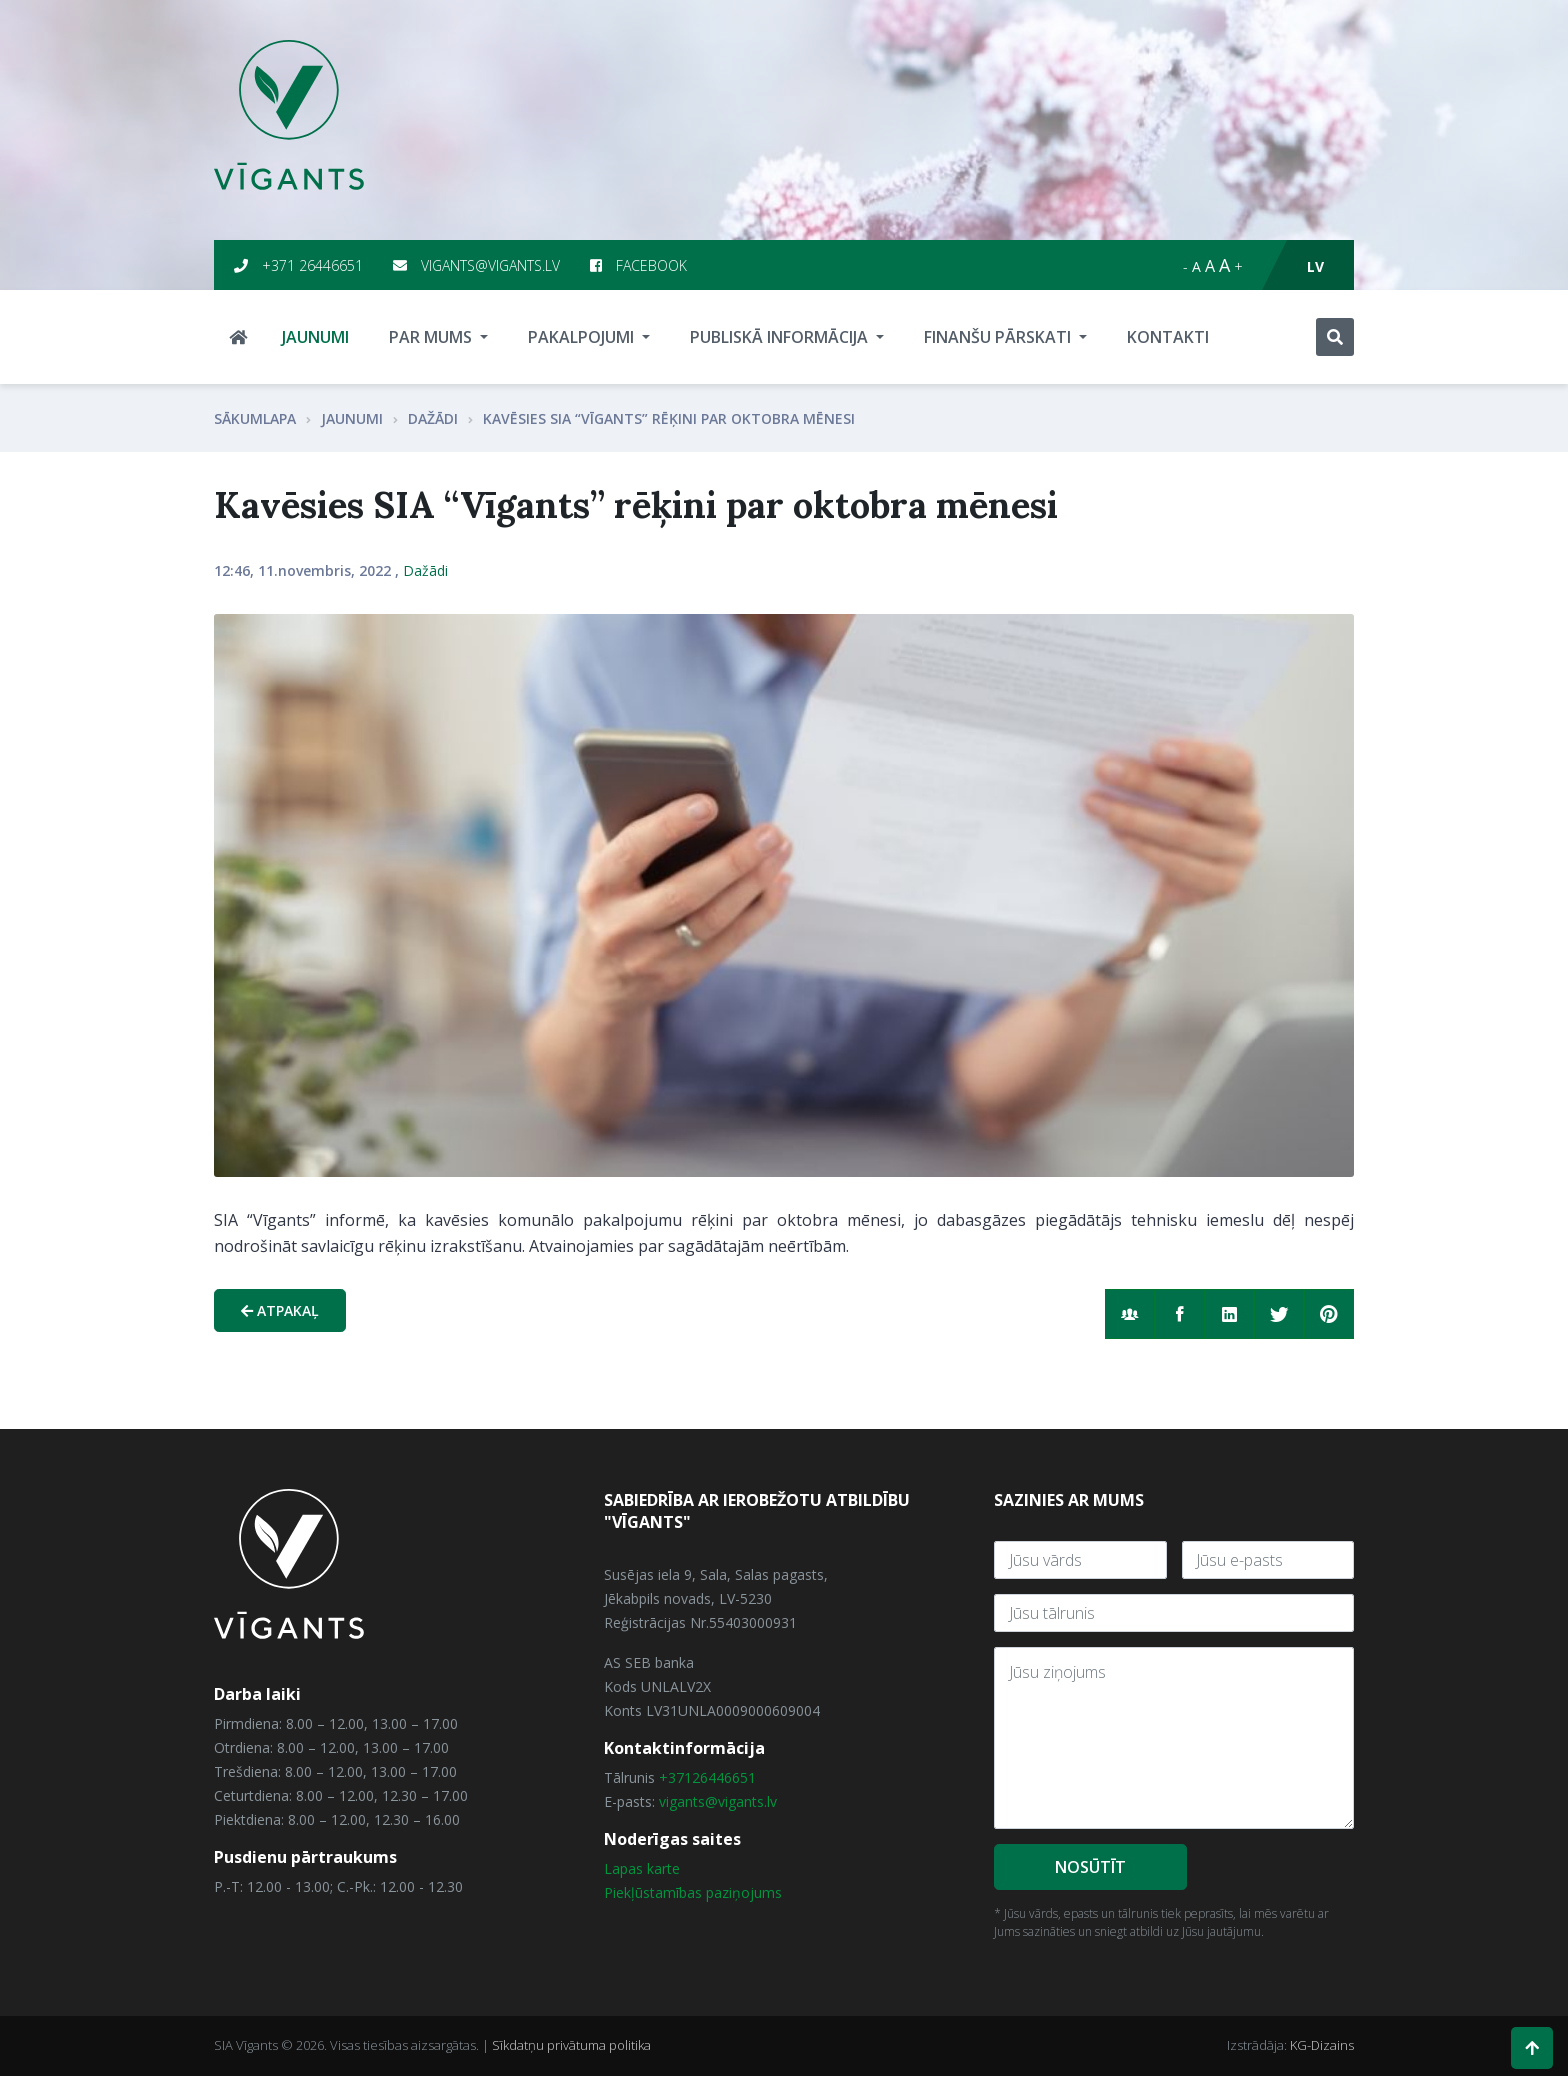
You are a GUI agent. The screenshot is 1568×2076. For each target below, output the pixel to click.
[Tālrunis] (1174, 1613)
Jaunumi (315, 337)
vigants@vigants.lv (476, 265)
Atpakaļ (280, 1310)
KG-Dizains (1322, 2045)
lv (1315, 266)
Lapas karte (642, 1869)
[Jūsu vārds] (1080, 1560)
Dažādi (433, 418)
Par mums (432, 337)
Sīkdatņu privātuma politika (571, 2045)
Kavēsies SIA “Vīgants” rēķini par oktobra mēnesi (669, 418)
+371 (675, 1777)
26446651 (724, 1777)
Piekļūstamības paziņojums (693, 1893)
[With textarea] (1174, 1738)
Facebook (638, 265)
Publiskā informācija (781, 337)
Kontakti (1168, 337)
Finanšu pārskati (999, 337)
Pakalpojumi (583, 337)
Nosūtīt (1090, 1867)
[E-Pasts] (1268, 1560)
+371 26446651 (298, 265)
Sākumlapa (255, 418)
